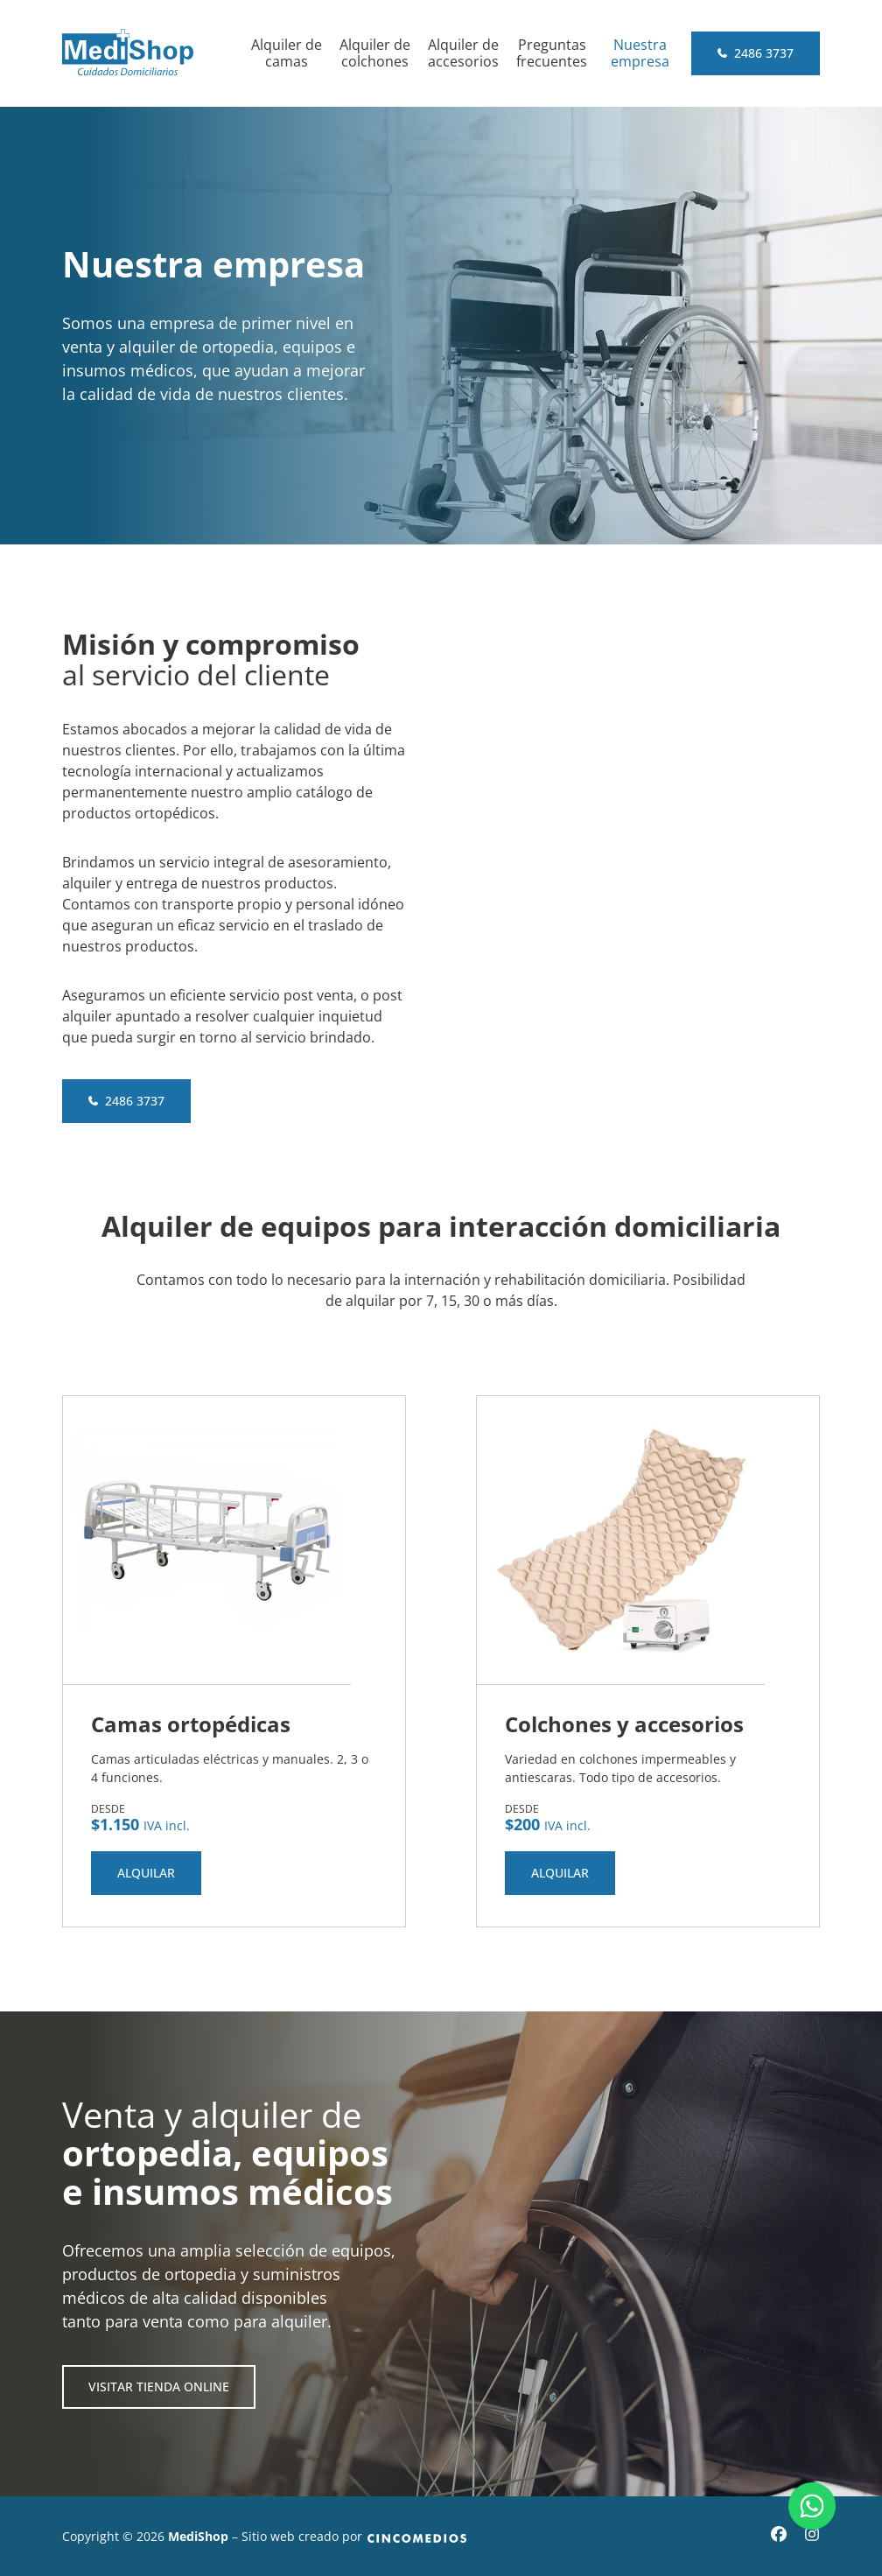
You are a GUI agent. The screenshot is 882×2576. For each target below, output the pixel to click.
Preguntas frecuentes (551, 53)
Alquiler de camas (286, 53)
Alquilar (146, 1872)
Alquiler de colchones (375, 53)
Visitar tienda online (158, 2386)
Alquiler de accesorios (463, 53)
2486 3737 (756, 53)
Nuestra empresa (640, 53)
